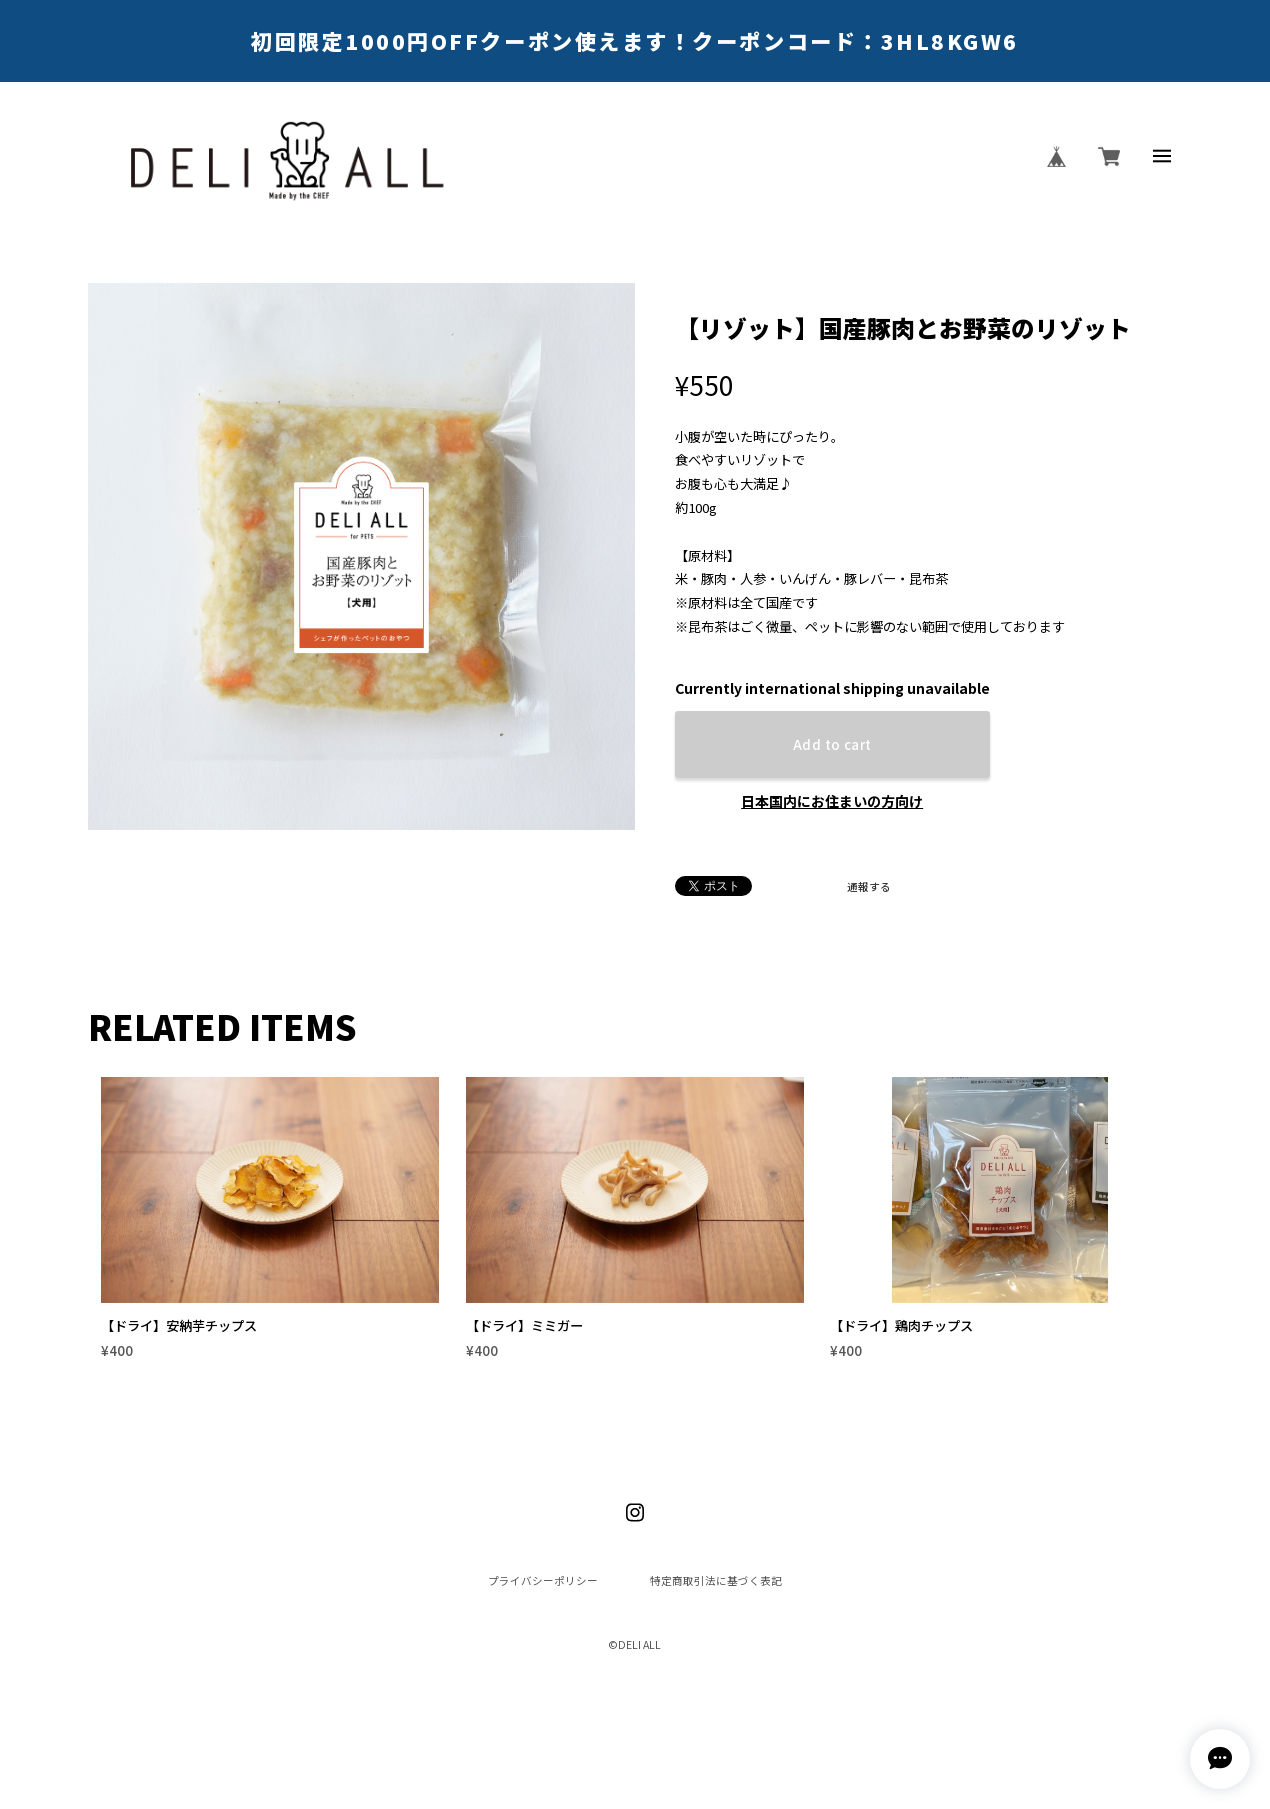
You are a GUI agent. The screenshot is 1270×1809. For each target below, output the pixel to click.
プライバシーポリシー (543, 1581)
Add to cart (832, 744)
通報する (869, 887)
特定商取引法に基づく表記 (716, 1581)
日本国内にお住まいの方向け (832, 801)
